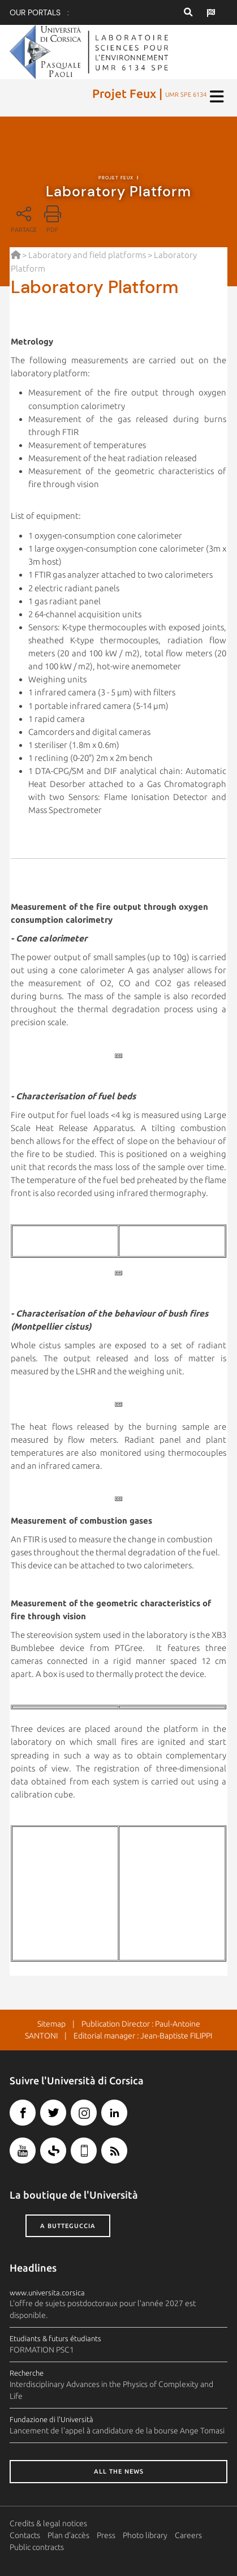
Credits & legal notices (48, 2523)
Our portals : (39, 12)
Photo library (145, 2535)
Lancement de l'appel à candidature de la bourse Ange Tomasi (117, 2430)
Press (106, 2535)
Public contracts (37, 2547)
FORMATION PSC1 (42, 2349)
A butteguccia (68, 2225)
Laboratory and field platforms (87, 255)
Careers (188, 2535)
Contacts (25, 2535)
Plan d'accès (68, 2535)
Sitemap (51, 2023)
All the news (119, 2471)
